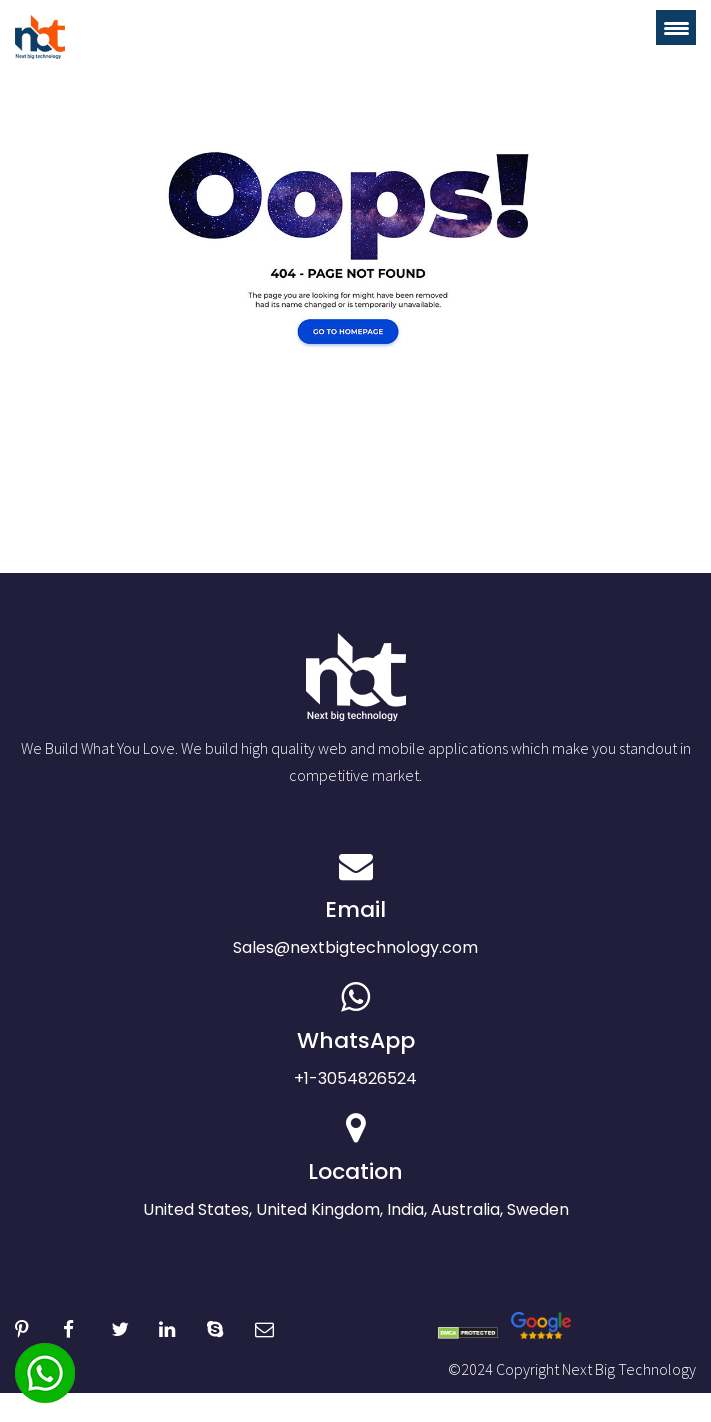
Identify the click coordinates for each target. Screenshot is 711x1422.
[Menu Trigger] (676, 27)
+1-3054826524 (355, 1035)
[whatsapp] (45, 1389)
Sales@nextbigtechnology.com (355, 904)
